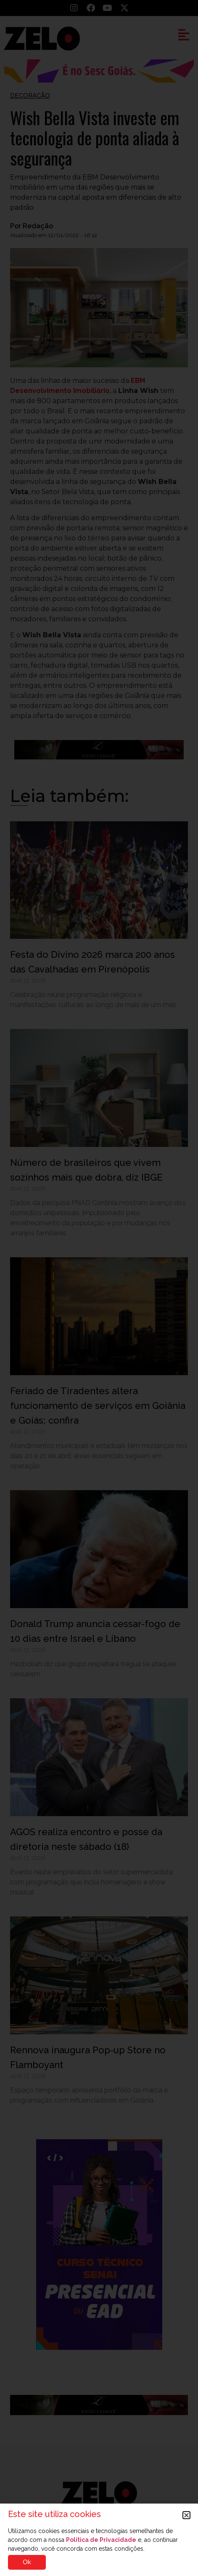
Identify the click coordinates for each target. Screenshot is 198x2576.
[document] (99, 1288)
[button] (186, 2515)
